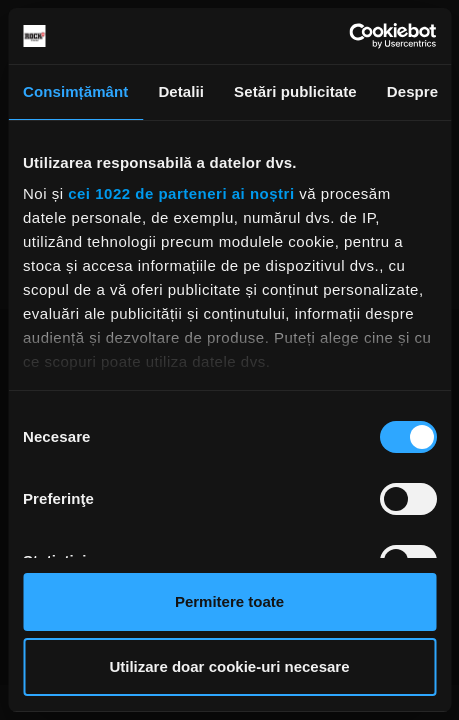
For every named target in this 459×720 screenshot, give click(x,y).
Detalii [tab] (181, 91)
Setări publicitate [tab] (295, 91)
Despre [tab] (412, 91)
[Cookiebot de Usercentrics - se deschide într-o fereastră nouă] (348, 36)
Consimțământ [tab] (75, 91)
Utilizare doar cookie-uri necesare (229, 666)
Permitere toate (229, 601)
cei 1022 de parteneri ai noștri (181, 193)
